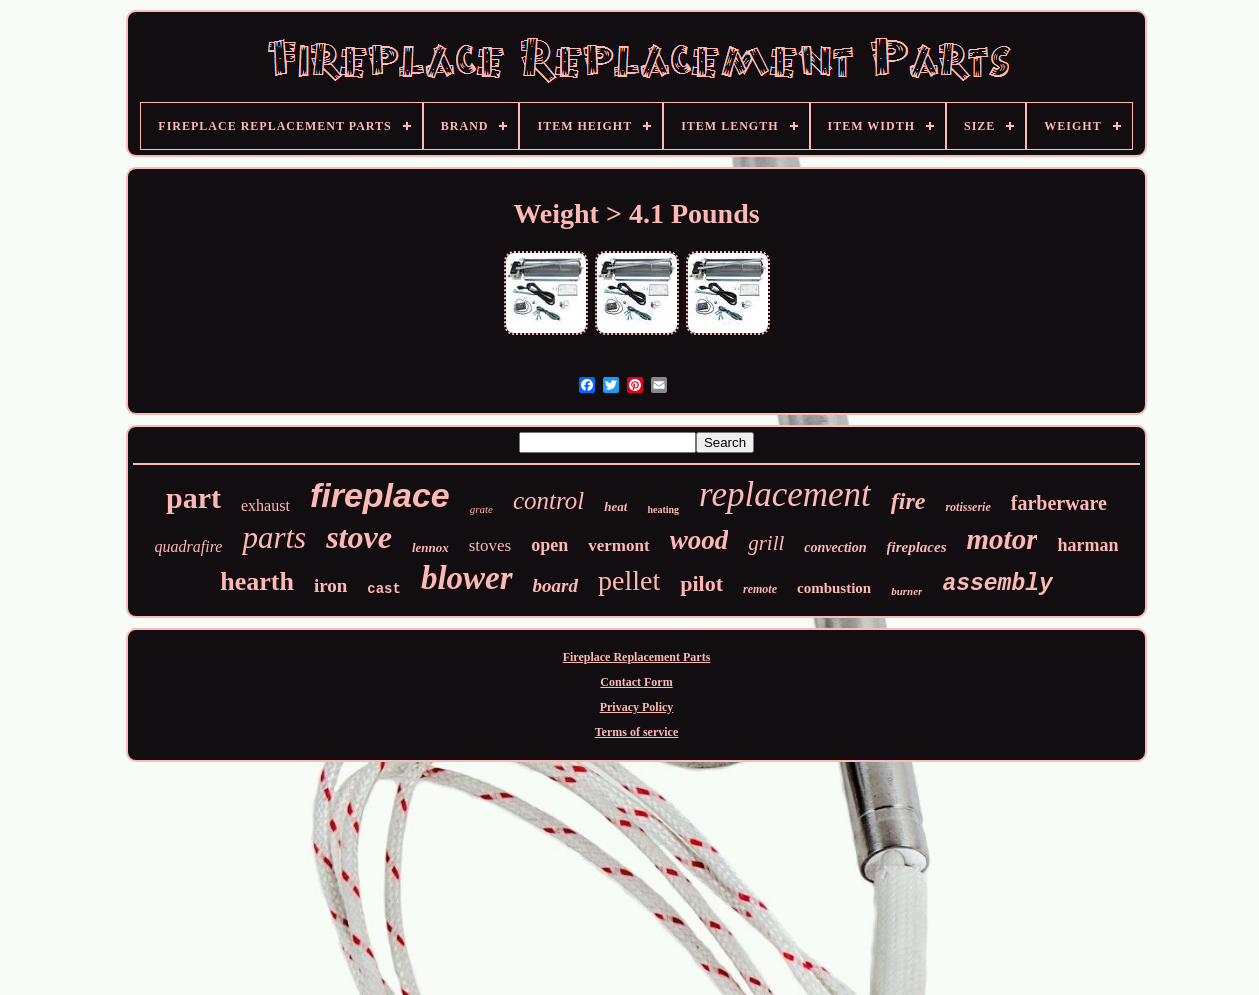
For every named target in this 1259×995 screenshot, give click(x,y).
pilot (701, 583)
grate (481, 509)
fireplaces (917, 547)
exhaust (265, 505)
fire (908, 501)
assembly (997, 584)
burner (906, 591)
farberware (1059, 503)
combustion (834, 588)
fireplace (380, 495)
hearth (257, 581)
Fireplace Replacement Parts (637, 657)
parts (274, 537)
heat (615, 506)
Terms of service (637, 732)
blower (467, 578)
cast (384, 589)
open (549, 545)
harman (1087, 545)
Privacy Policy (637, 707)
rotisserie (967, 507)
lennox (430, 547)
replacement (785, 494)
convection (835, 547)
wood (699, 540)
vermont (618, 545)
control (548, 500)
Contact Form (636, 682)
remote (760, 589)
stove (359, 537)
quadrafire (189, 546)
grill (766, 543)
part (193, 497)
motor (1002, 539)
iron (330, 585)
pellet (629, 580)
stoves (490, 545)
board (555, 585)
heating (663, 509)
